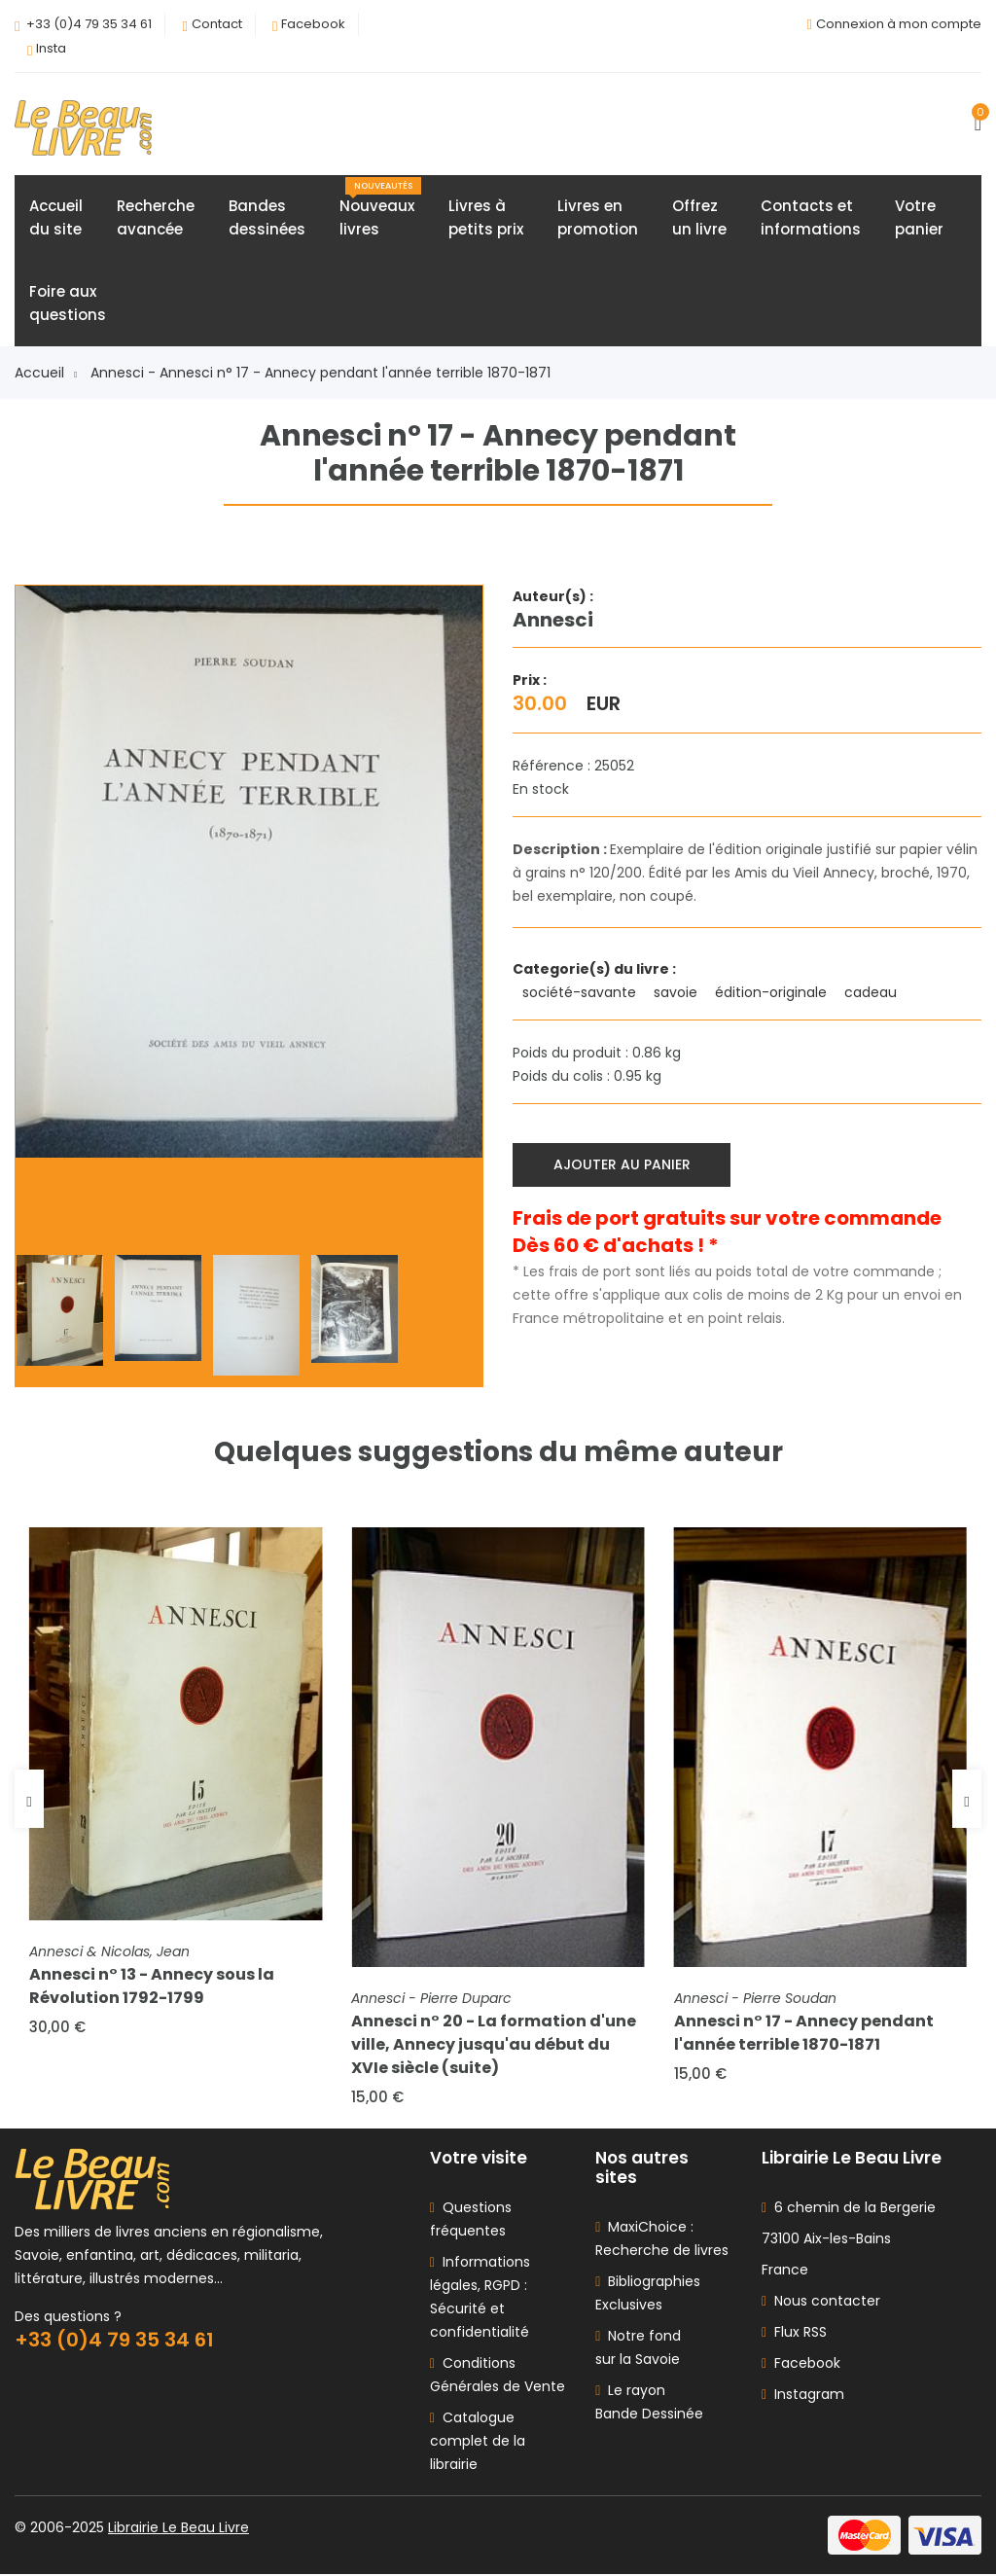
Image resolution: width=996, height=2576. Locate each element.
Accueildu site (56, 217)
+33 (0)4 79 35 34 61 (89, 24)
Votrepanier (919, 217)
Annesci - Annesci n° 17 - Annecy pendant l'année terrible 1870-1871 (320, 372)
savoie (677, 992)
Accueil (46, 372)
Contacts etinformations (811, 217)
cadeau (872, 992)
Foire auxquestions (67, 303)
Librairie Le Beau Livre (178, 2529)
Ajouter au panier (622, 1164)
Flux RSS (794, 2333)
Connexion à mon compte (898, 24)
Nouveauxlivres (380, 208)
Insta (51, 48)
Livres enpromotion (597, 217)
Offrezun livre (699, 217)
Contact (217, 24)
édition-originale (773, 992)
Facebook (313, 24)
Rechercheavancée (156, 217)
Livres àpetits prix (485, 217)
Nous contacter (821, 2302)
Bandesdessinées (267, 217)
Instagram (803, 2396)
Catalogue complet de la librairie (477, 2443)
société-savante (581, 992)
